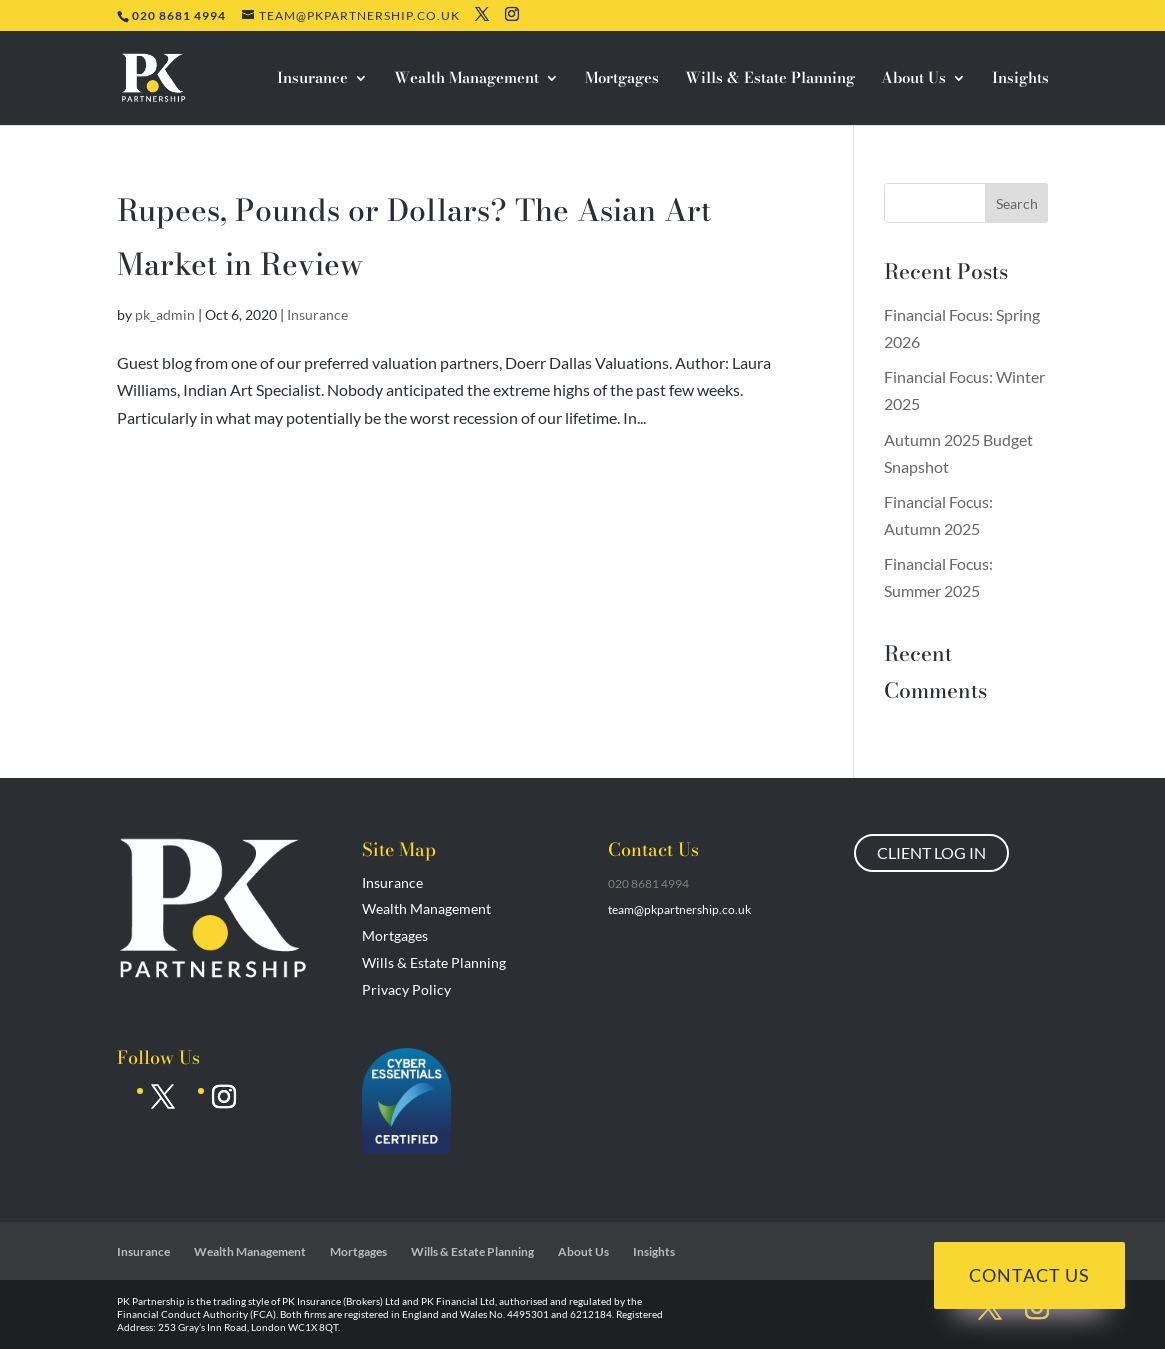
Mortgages (622, 80)
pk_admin (165, 314)
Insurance (312, 80)
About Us (913, 80)
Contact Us (1029, 1275)
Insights (1020, 80)
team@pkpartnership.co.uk (679, 909)
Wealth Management (466, 80)
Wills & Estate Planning (770, 80)
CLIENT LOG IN (931, 852)
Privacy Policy (406, 989)
